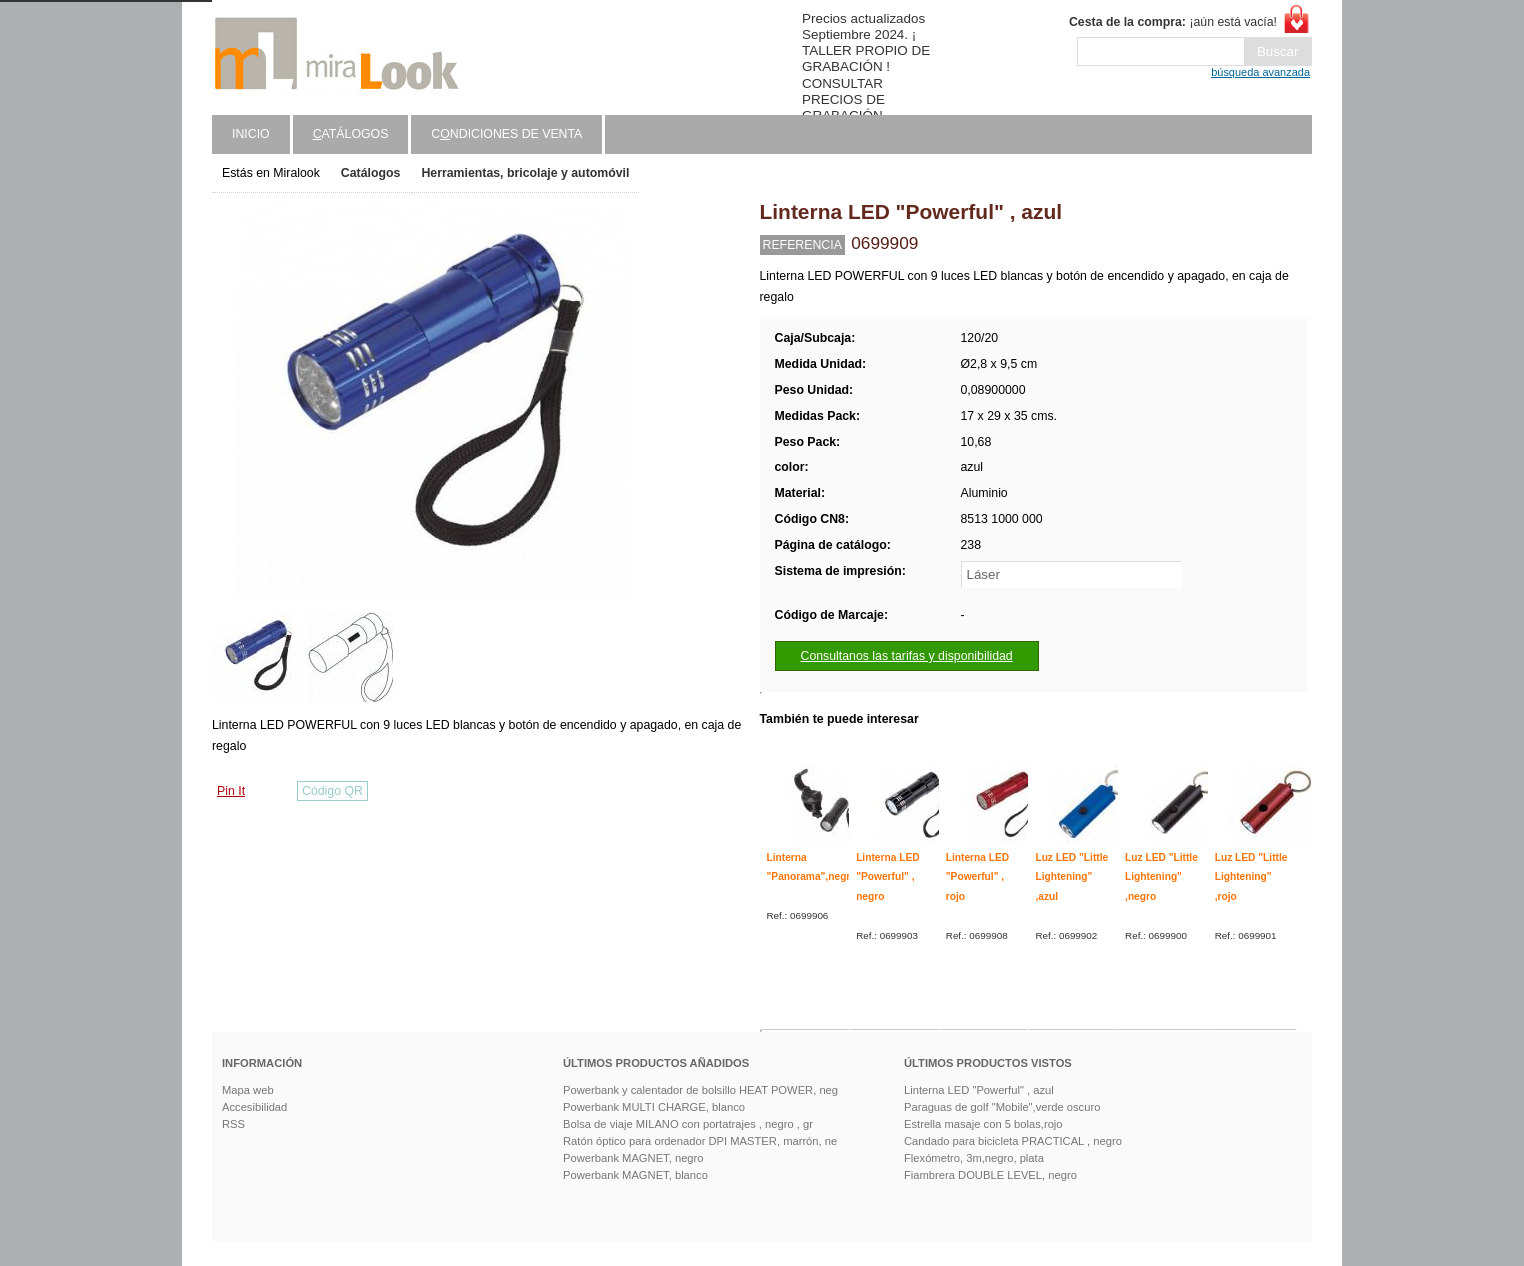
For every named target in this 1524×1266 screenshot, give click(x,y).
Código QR (332, 791)
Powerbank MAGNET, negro (633, 1158)
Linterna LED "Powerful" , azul (979, 1090)
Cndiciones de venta (506, 134)
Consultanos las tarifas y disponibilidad (907, 656)
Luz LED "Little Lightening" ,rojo (1251, 877)
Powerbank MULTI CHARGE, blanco (654, 1107)
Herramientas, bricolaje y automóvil (525, 173)
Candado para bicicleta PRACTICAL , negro (1013, 1141)
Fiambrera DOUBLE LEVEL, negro (990, 1175)
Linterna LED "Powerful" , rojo (977, 877)
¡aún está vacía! (1173, 22)
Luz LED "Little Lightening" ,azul (1071, 877)
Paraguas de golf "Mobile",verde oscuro (1002, 1107)
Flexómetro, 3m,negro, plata (974, 1158)
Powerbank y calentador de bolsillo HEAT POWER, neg (700, 1090)
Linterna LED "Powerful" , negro (887, 877)
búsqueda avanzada (1260, 72)
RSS (233, 1124)
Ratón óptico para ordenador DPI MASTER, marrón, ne (700, 1141)
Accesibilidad (254, 1107)
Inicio (251, 134)
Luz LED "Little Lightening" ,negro (1161, 877)
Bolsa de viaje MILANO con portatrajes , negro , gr (688, 1124)
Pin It (231, 791)
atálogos (351, 134)
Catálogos (371, 173)
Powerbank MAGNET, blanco (635, 1175)
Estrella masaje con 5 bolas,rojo (983, 1124)
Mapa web (248, 1090)
